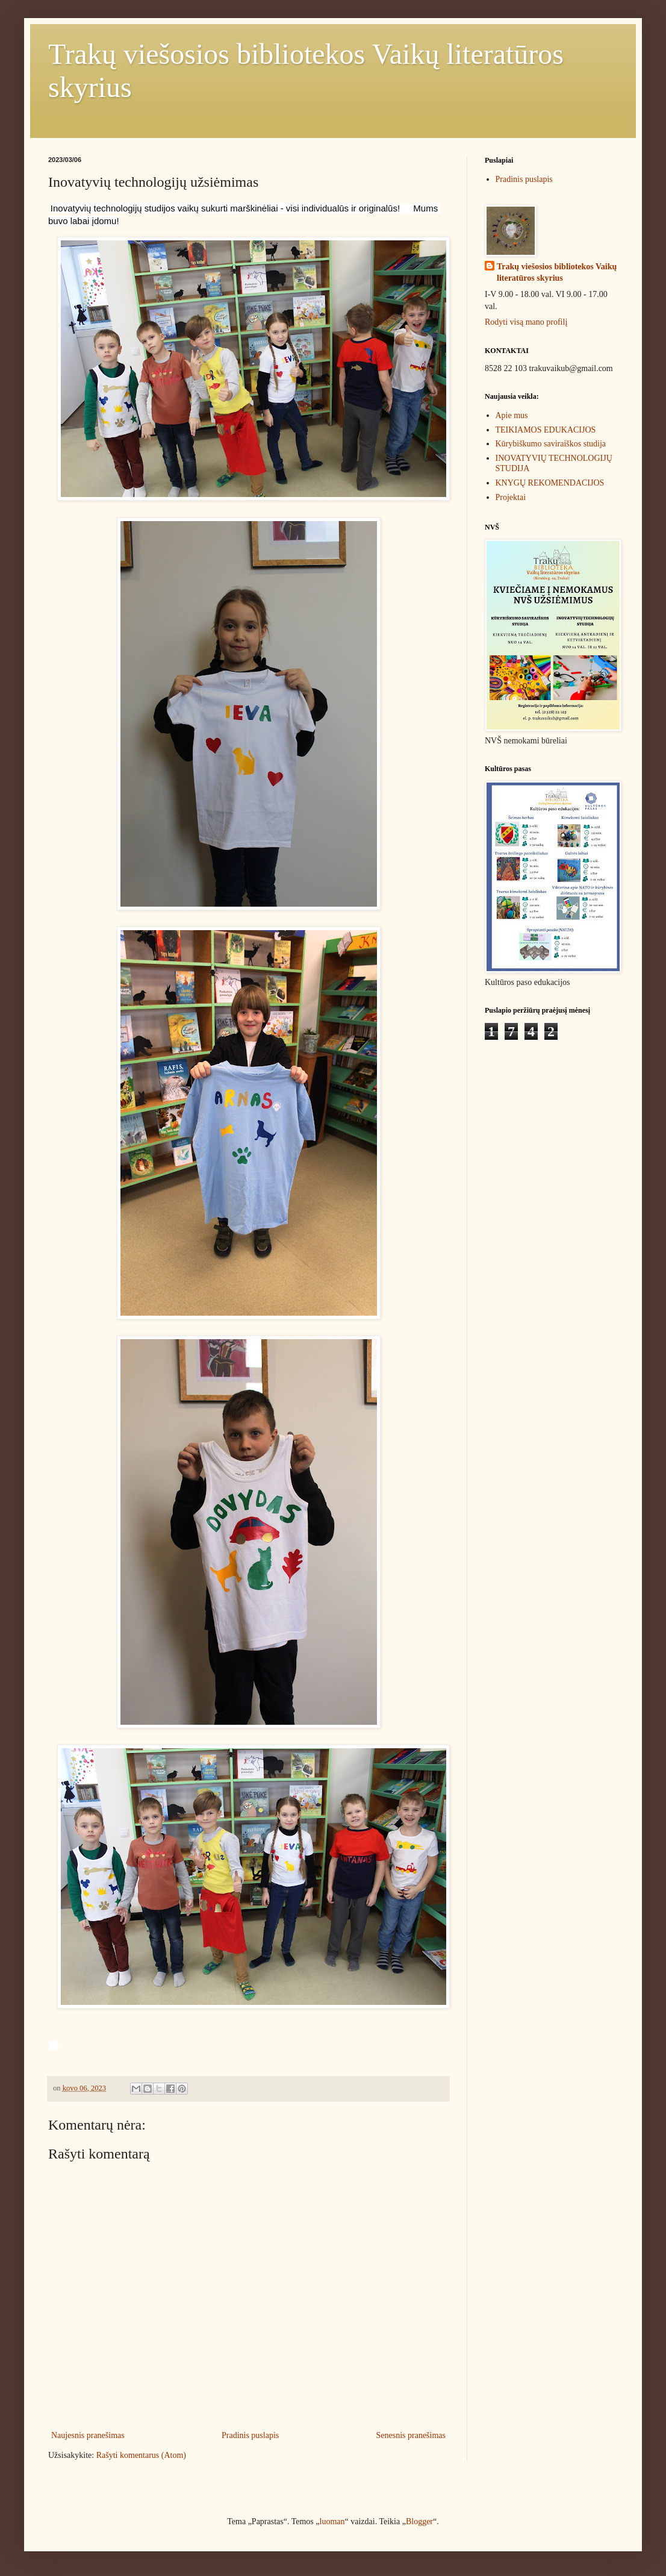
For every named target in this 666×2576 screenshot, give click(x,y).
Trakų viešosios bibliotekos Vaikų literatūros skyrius (557, 272)
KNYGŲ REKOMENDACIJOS (550, 482)
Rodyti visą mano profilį (526, 322)
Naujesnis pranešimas (88, 2435)
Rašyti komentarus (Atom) (141, 2455)
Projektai (511, 497)
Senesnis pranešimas (411, 2435)
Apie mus (512, 415)
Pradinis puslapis (250, 2435)
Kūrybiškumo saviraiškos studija (551, 443)
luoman (332, 2521)
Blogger (419, 2521)
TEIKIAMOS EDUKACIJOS (546, 429)
